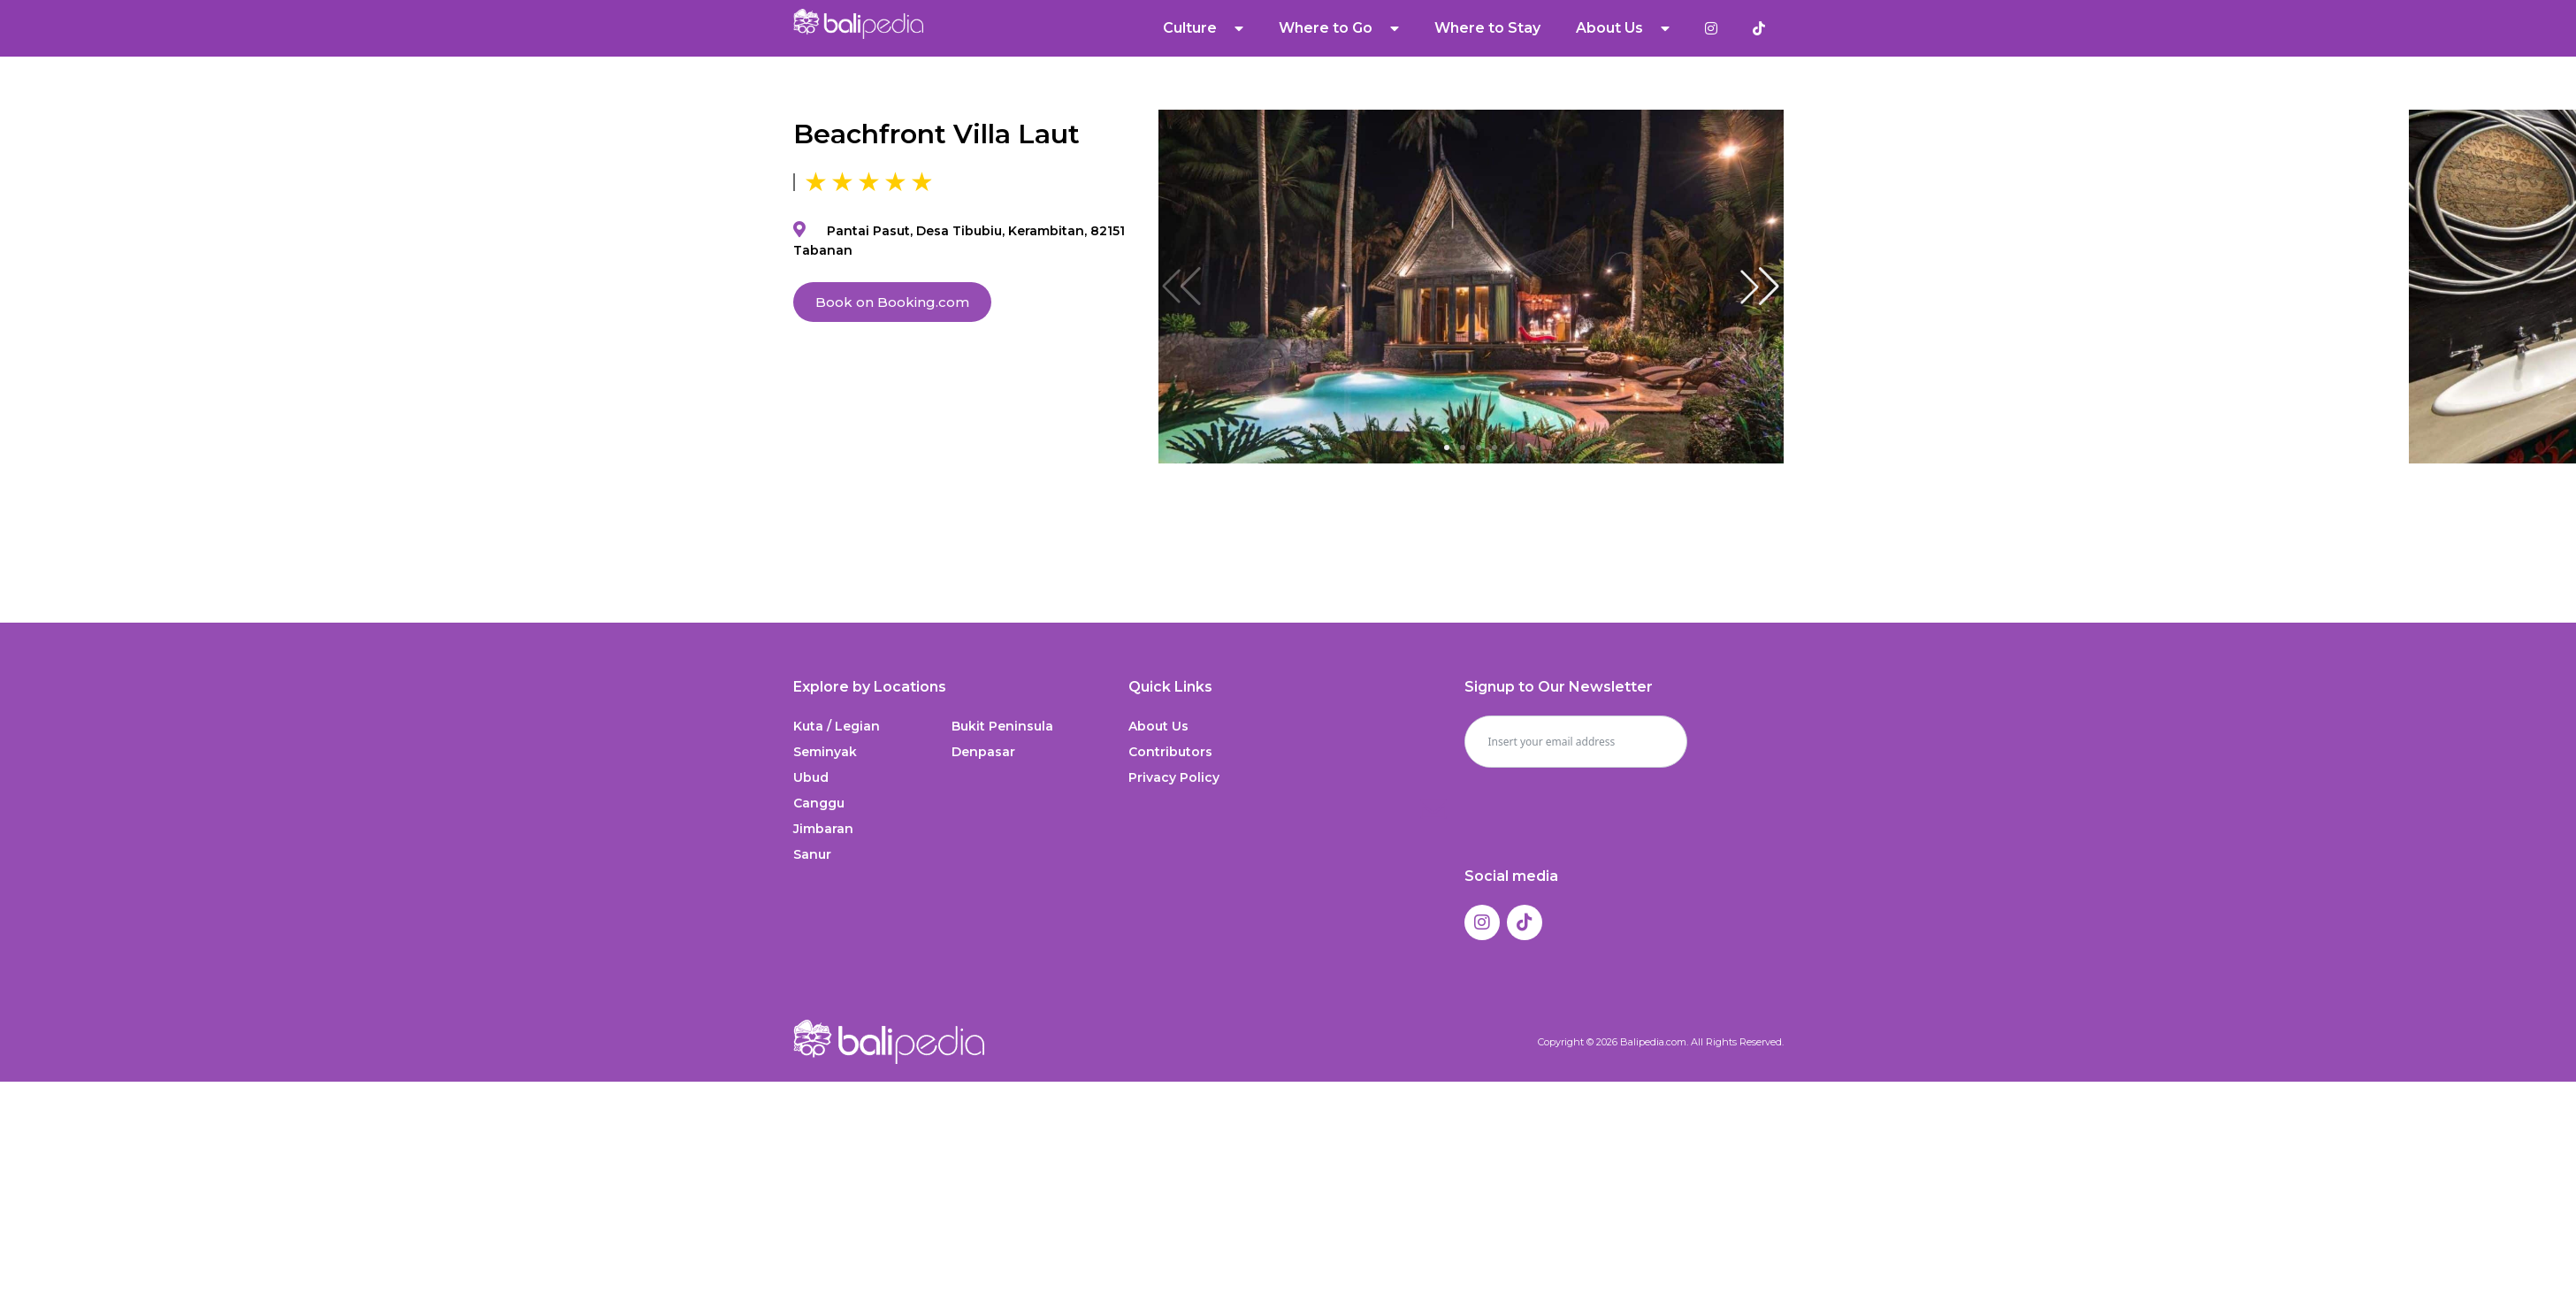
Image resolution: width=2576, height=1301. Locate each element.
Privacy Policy (1173, 777)
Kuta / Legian (836, 726)
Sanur (812, 854)
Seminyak (825, 752)
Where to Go (1340, 28)
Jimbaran (823, 829)
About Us (1623, 28)
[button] (1759, 286)
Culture (1204, 28)
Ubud (811, 777)
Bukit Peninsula (1002, 726)
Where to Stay (1488, 27)
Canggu (819, 803)
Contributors (1170, 752)
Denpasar (983, 752)
